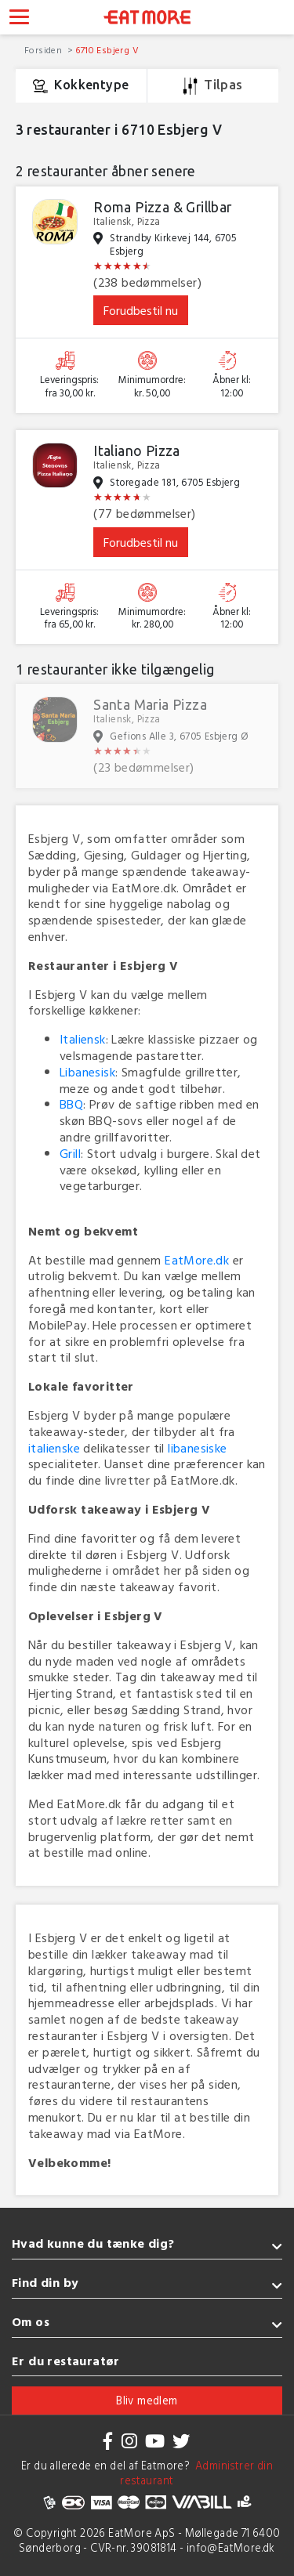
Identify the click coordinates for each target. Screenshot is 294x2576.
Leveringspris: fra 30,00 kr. (69, 387)
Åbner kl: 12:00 (231, 387)
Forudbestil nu (140, 310)
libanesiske (197, 1447)
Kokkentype (81, 86)
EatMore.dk (197, 1259)
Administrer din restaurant (196, 2472)
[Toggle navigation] (19, 18)
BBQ (71, 1103)
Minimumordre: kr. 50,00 (152, 387)
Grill (70, 1153)
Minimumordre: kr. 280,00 (152, 618)
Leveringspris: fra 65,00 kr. (69, 618)
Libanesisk (87, 1071)
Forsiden (44, 49)
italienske (54, 1447)
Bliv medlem (146, 2400)
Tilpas (213, 86)
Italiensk (83, 1038)
